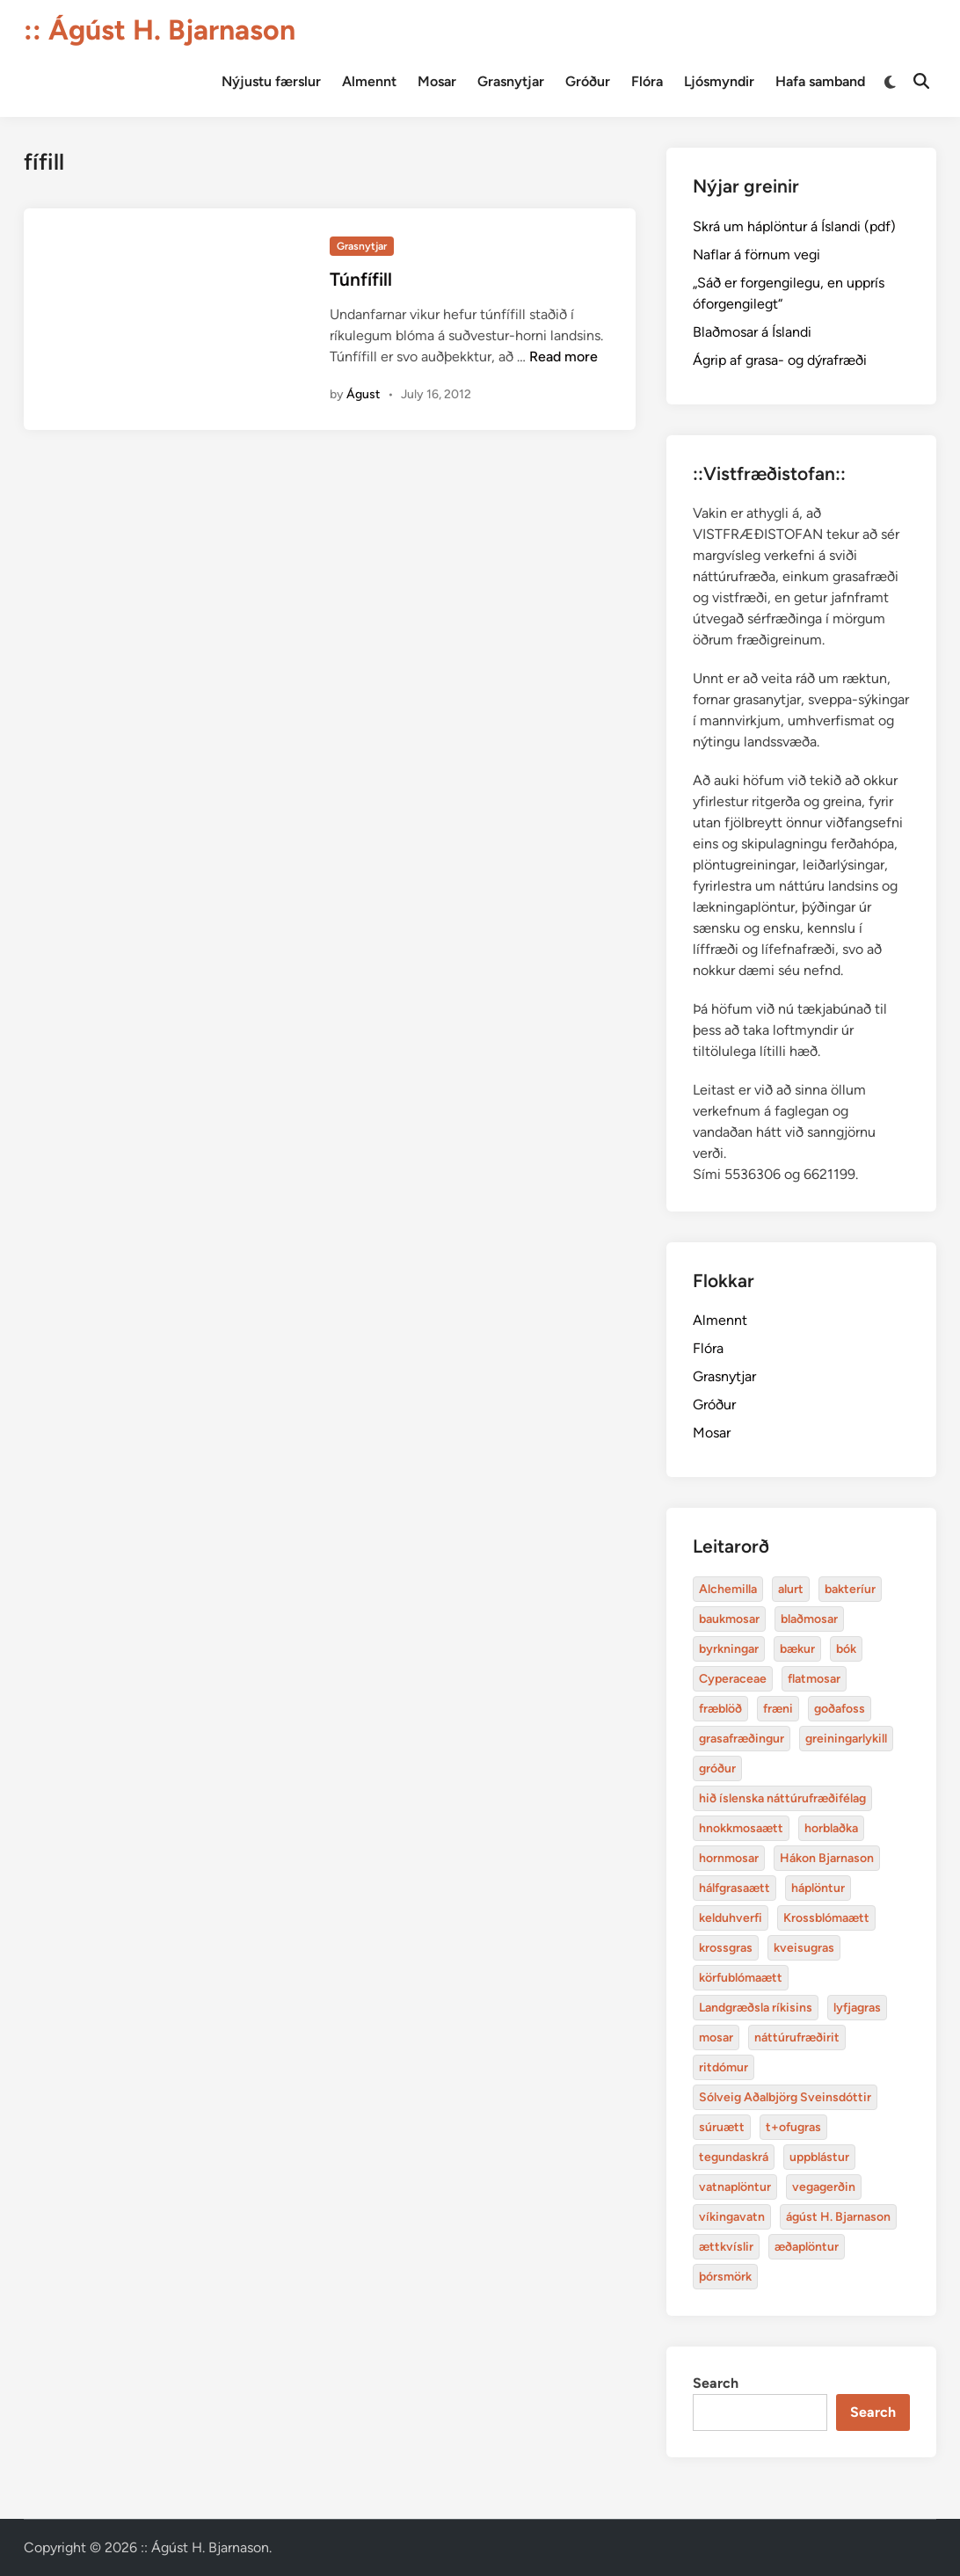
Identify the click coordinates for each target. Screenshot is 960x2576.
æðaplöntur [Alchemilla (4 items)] (807, 2246)
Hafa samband (820, 81)
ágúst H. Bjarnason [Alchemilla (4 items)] (838, 2216)
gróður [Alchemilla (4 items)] (717, 1768)
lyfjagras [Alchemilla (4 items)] (857, 2007)
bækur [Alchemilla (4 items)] (797, 1648)
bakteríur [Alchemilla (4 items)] (850, 1589)
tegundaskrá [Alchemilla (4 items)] (733, 2157)
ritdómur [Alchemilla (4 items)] (723, 2067)
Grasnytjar (510, 81)
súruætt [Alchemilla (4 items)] (722, 2127)
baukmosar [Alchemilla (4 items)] (729, 1619)
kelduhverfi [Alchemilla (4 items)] (730, 1917)
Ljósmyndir (719, 81)
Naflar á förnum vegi (756, 254)
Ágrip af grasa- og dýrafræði (780, 360)
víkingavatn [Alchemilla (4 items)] (732, 2216)
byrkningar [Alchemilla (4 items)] (729, 1648)
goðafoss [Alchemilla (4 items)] (839, 1708)
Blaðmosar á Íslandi (752, 332)
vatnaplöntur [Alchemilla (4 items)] (735, 2186)
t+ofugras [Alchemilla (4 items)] (793, 2127)
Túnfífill (361, 279)
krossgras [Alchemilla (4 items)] (726, 1947)
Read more (563, 356)
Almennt (369, 81)
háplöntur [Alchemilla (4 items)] (818, 1888)
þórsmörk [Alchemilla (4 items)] (725, 2276)
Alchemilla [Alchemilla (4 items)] (728, 1589)
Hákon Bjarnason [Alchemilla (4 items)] (827, 1858)
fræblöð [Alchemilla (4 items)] (720, 1708)
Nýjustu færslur (271, 81)
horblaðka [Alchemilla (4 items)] (831, 1828)
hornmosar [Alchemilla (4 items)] (729, 1858)
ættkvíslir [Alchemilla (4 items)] (726, 2246)
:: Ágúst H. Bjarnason (159, 30)
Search (715, 2383)
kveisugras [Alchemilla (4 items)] (804, 1947)
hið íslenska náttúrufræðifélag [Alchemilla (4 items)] (782, 1798)
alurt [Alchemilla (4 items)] (791, 1589)
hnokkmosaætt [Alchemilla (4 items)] (741, 1828)
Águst (363, 394)
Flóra (647, 81)
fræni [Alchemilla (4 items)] (778, 1708)
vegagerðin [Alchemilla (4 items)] (823, 2186)
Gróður (587, 81)
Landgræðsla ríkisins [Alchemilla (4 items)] (755, 2007)
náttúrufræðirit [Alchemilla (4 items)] (797, 2037)
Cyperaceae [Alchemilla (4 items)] (733, 1678)
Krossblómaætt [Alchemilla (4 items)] (826, 1917)
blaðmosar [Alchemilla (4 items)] (809, 1619)
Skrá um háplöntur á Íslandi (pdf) (794, 226)
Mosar (437, 81)
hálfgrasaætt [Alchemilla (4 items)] (734, 1888)
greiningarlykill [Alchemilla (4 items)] (846, 1738)
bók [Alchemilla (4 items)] (846, 1648)
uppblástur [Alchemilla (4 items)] (819, 2157)
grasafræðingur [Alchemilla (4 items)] (741, 1738)
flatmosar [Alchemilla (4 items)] (814, 1678)
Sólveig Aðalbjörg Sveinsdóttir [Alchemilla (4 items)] (785, 2097)
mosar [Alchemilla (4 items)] (716, 2037)
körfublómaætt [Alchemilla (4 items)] (740, 1977)
